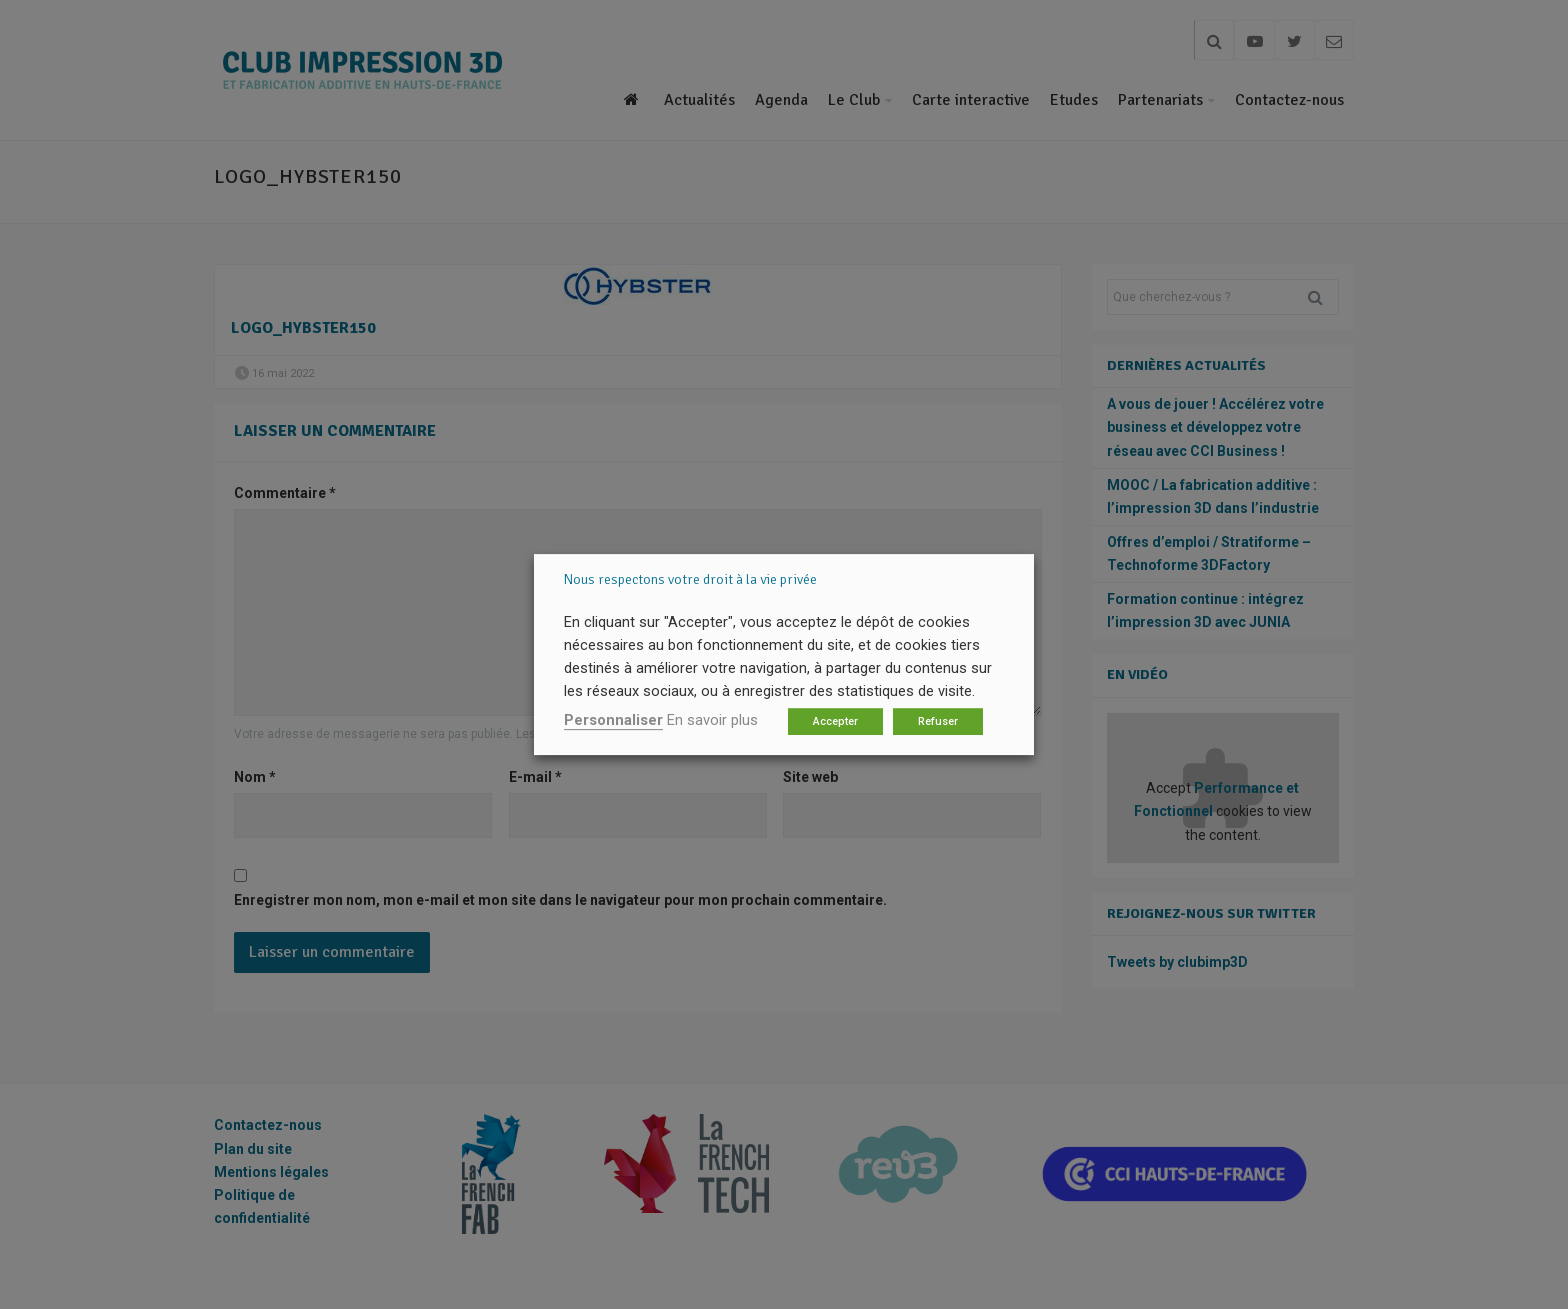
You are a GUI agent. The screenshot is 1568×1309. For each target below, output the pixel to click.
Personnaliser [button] (613, 720)
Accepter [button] (835, 721)
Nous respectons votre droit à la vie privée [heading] (690, 579)
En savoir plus (712, 720)
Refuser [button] (938, 721)
